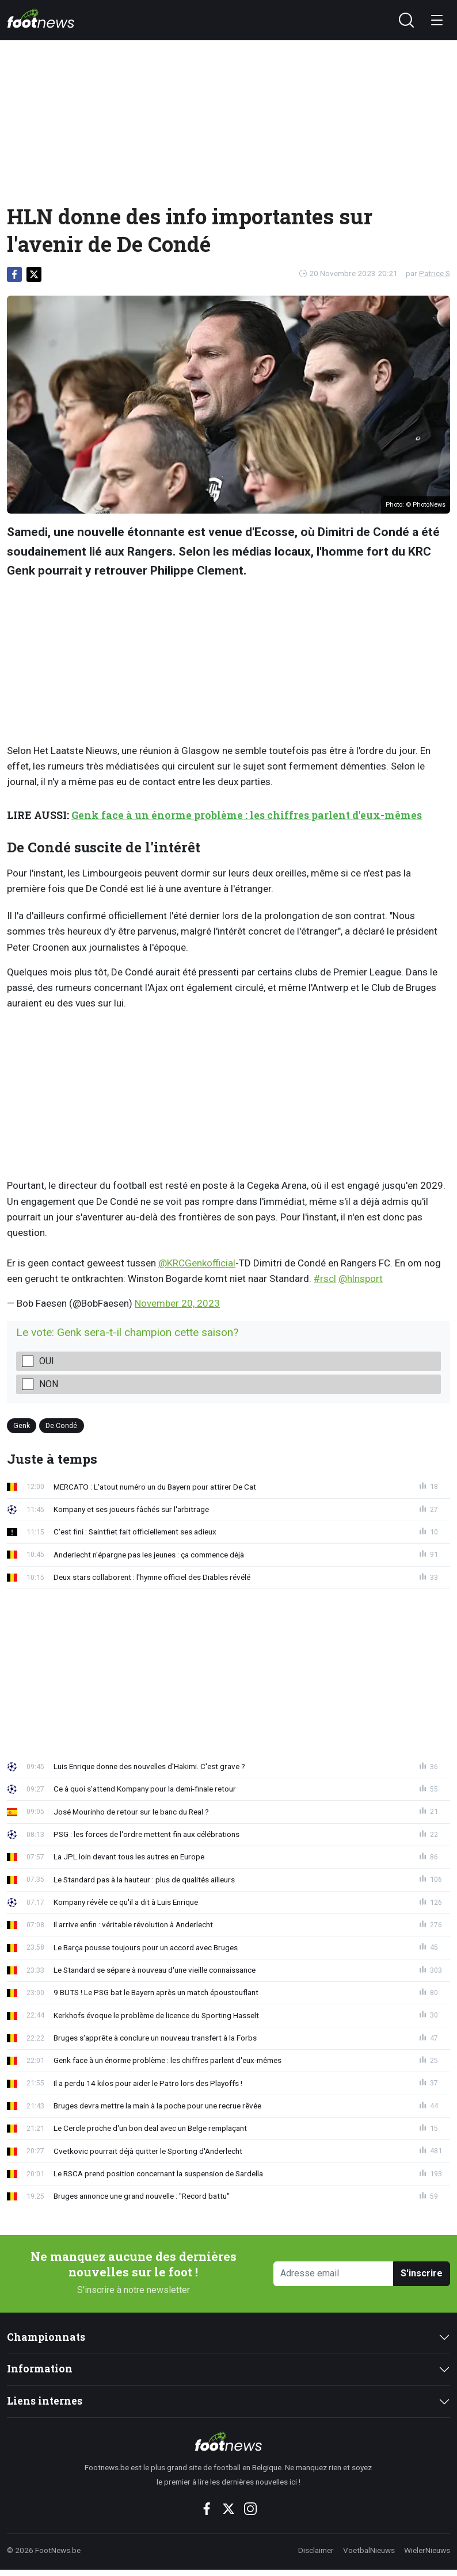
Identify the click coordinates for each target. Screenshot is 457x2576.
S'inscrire (422, 2273)
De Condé (61, 1425)
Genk (21, 1425)
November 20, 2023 (177, 1303)
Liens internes (44, 2400)
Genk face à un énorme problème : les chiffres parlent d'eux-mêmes (246, 815)
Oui (46, 1361)
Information (40, 2368)
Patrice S (434, 273)
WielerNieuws (427, 2550)
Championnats (46, 2337)
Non (48, 1384)
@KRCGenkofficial (196, 1263)
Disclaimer (316, 2550)
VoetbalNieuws (369, 2550)
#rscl (325, 1278)
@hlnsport (360, 1278)
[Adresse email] (333, 2273)
